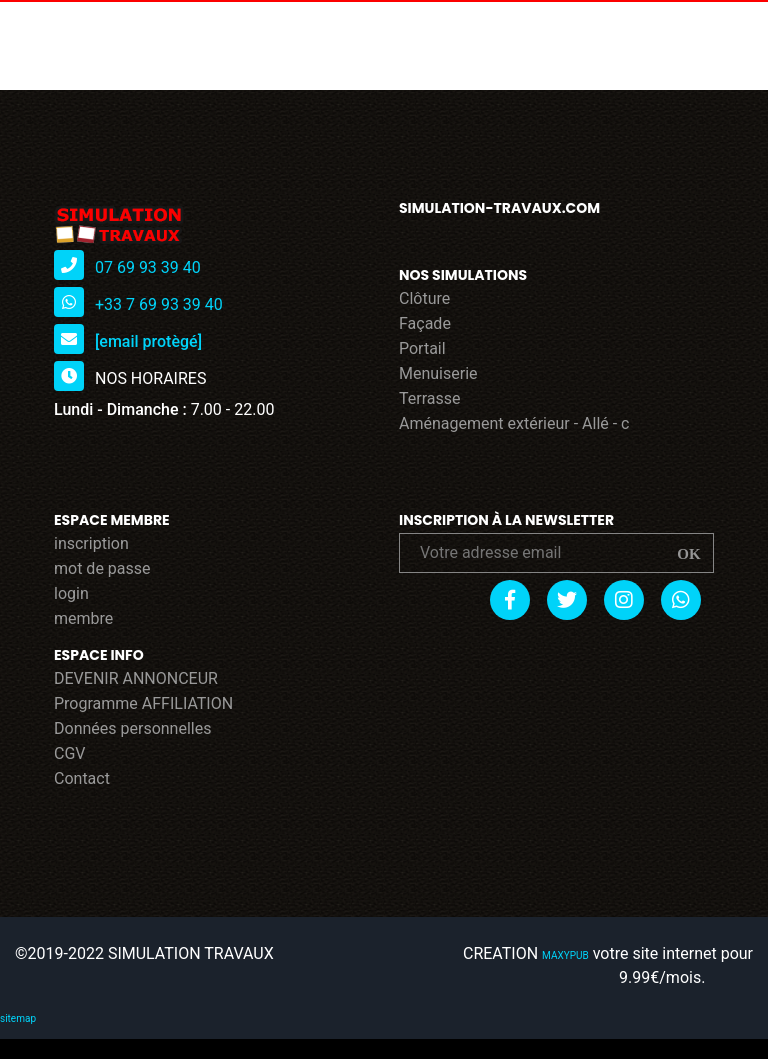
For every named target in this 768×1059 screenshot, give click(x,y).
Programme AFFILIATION (143, 703)
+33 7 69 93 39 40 (159, 304)
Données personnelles (132, 728)
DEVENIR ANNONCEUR (136, 678)
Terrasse (430, 398)
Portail (422, 348)
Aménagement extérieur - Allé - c (514, 423)
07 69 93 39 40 (148, 267)
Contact (82, 778)
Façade (425, 323)
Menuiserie (438, 373)
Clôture (424, 298)
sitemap (18, 1018)
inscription (91, 543)
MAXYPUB (565, 955)
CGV (70, 753)
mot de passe (102, 568)
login (71, 593)
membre (83, 618)
